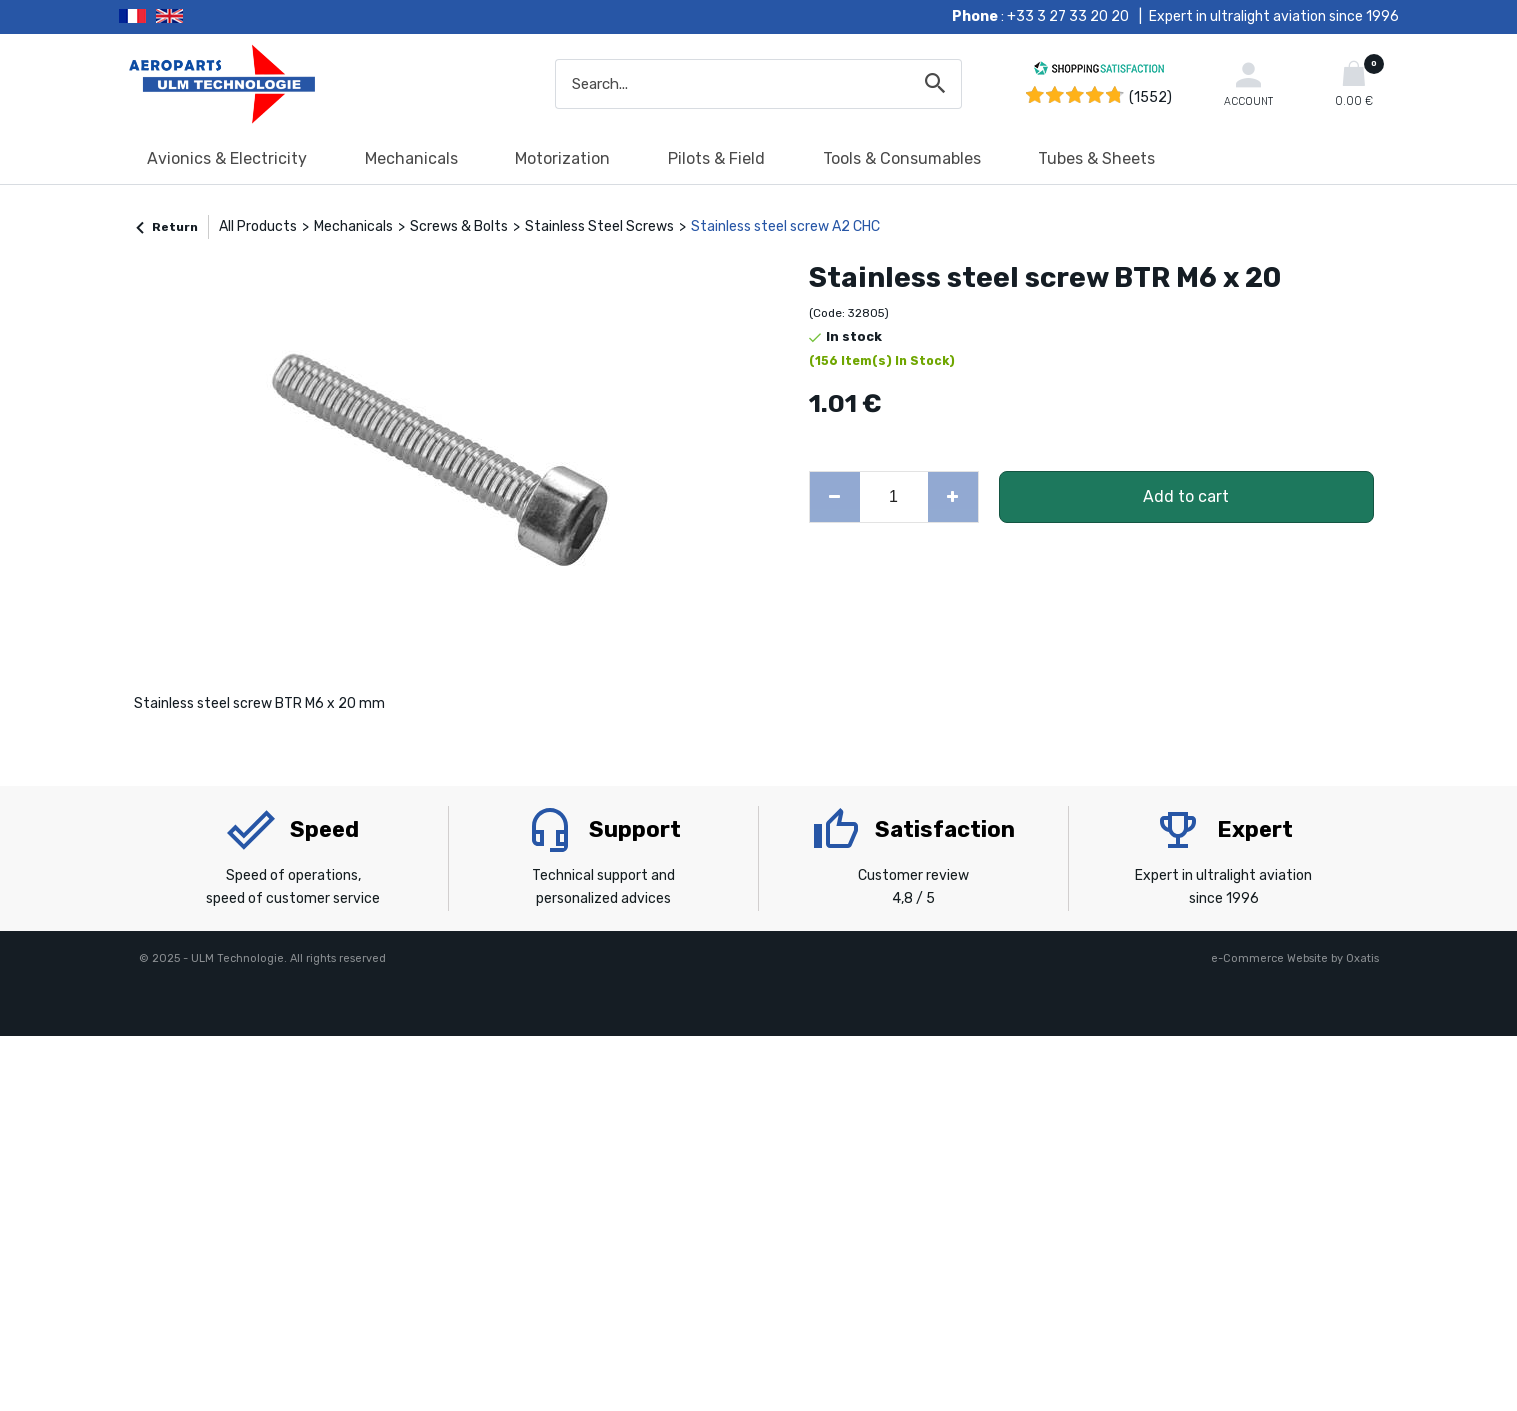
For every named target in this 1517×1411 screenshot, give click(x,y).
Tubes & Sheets (1096, 158)
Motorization (562, 158)
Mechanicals (411, 158)
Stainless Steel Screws (599, 226)
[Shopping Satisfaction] (1099, 71)
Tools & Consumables (902, 158)
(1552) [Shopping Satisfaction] (1150, 97)
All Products (258, 226)
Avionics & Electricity (227, 158)
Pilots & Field (716, 158)
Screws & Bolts (459, 226)
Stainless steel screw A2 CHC (785, 226)
